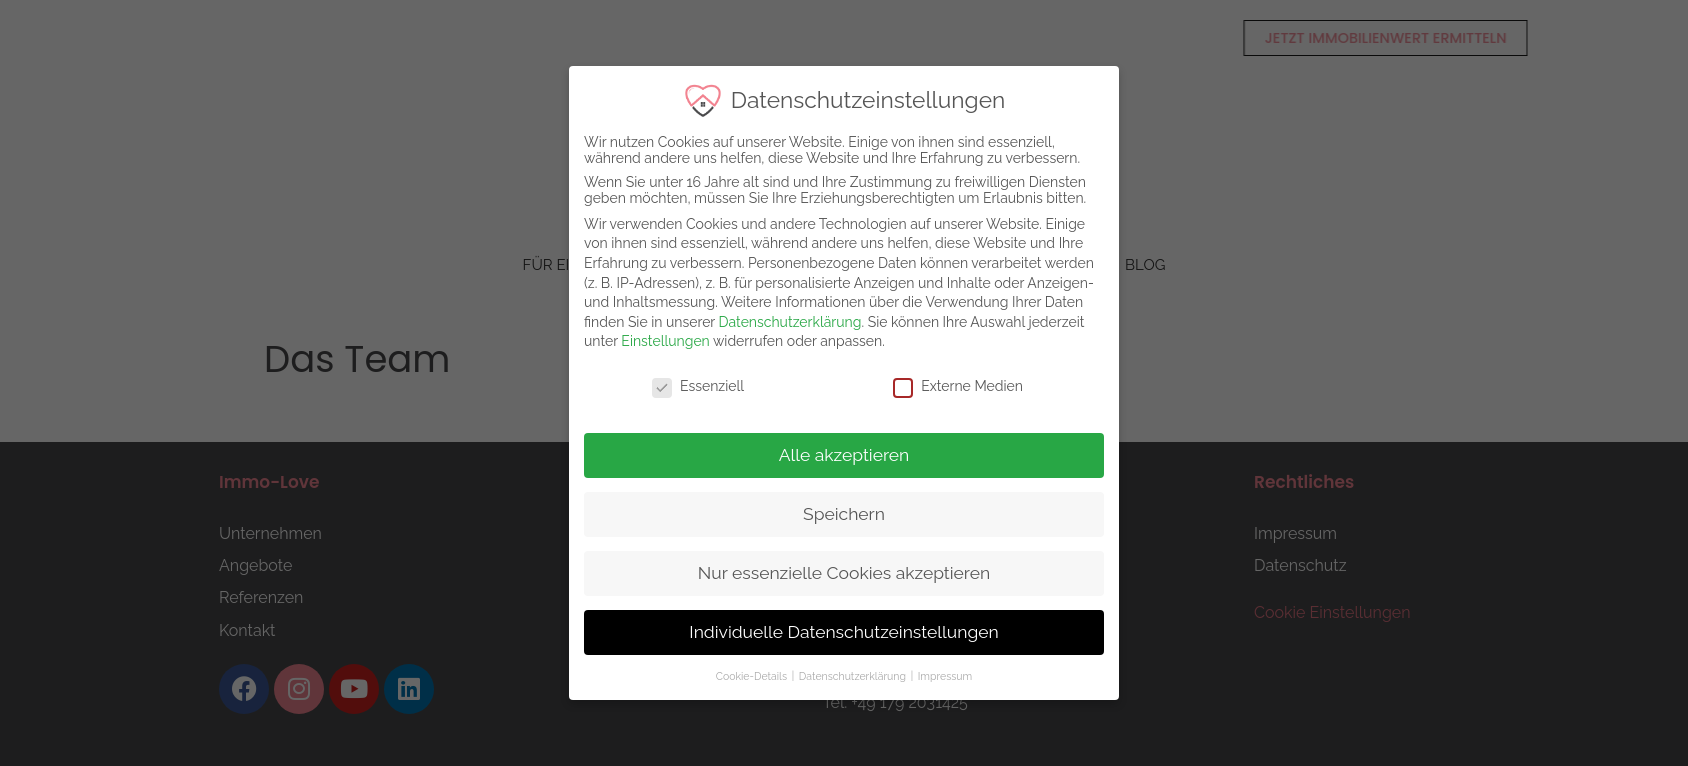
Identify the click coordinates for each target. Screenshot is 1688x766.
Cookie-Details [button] (751, 676)
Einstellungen (664, 341)
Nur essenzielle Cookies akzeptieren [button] (842, 573)
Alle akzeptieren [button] (842, 455)
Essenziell (697, 386)
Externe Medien (957, 386)
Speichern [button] (843, 514)
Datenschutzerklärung (788, 322)
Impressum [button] (943, 676)
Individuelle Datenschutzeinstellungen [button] (842, 632)
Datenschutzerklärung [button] (852, 676)
